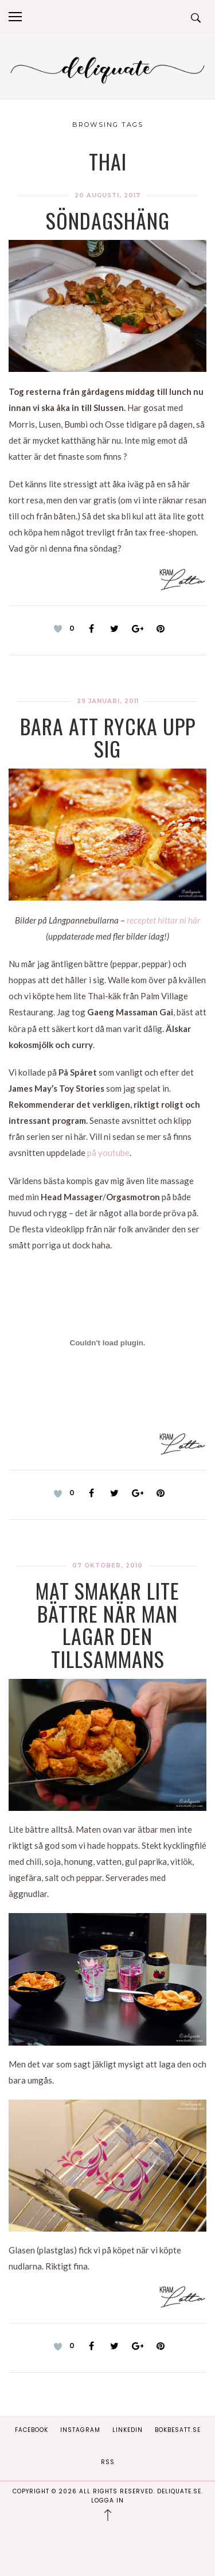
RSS (108, 2462)
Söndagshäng (108, 220)
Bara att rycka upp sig (108, 737)
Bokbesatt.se (178, 2430)
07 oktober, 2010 (107, 1565)
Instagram (80, 2430)
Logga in (107, 2500)
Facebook (31, 2430)
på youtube (108, 1152)
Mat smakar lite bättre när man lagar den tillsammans (107, 1624)
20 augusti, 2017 (107, 195)
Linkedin (127, 2430)
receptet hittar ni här (163, 920)
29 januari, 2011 (108, 701)
